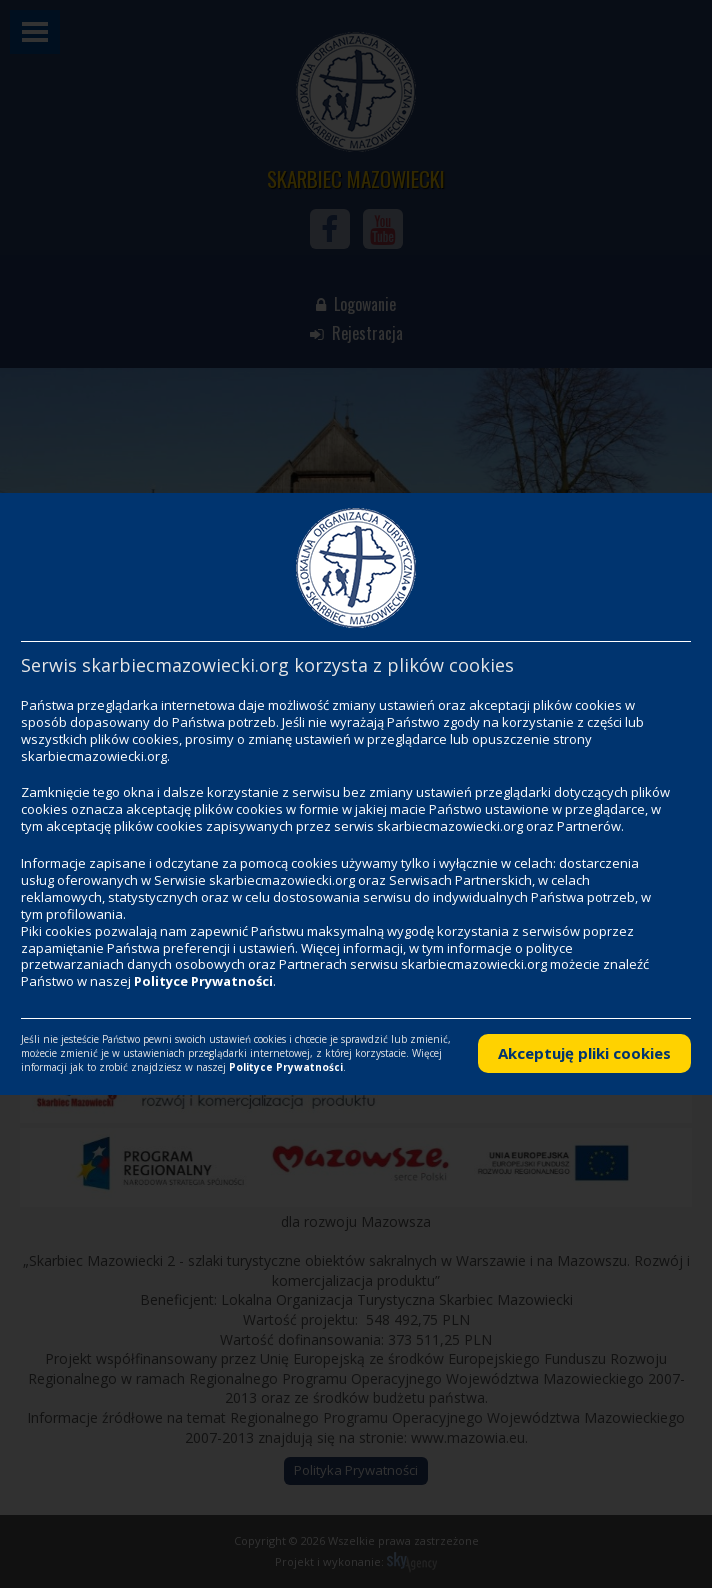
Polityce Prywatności (203, 981)
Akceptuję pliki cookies (584, 1053)
